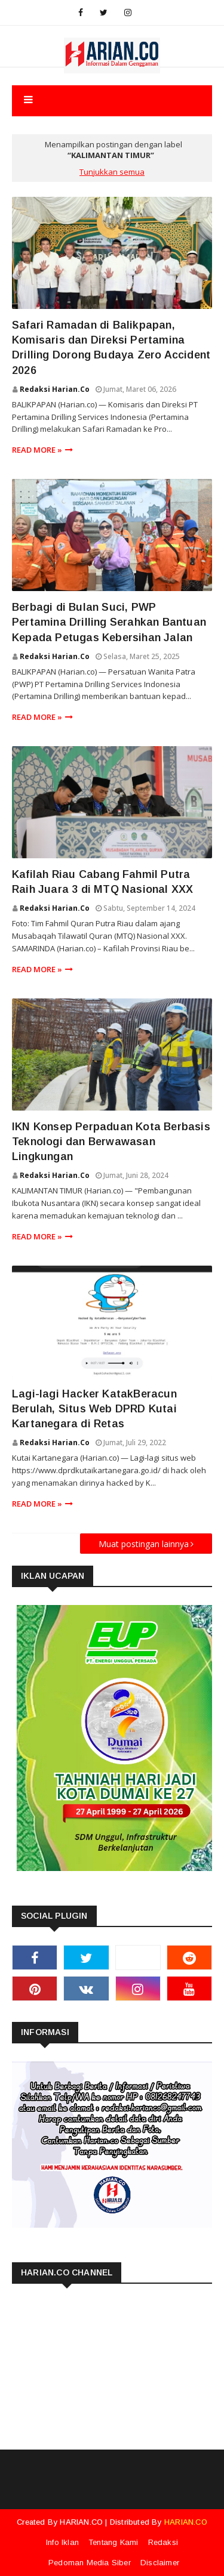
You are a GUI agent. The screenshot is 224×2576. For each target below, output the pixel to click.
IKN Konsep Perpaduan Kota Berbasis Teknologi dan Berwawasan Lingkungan (111, 1141)
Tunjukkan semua (112, 171)
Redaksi (163, 2542)
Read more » (37, 449)
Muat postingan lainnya (144, 1544)
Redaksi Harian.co (55, 389)
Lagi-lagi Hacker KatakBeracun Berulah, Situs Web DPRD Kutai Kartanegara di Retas (94, 1409)
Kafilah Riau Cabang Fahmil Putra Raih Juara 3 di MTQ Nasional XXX (102, 881)
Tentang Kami (113, 2542)
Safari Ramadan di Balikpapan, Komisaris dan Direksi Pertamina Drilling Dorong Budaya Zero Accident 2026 (111, 347)
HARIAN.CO (81, 2522)
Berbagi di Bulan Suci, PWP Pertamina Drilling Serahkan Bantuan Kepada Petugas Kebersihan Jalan (109, 622)
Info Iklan (62, 2542)
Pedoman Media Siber (89, 2562)
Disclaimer (159, 2562)
